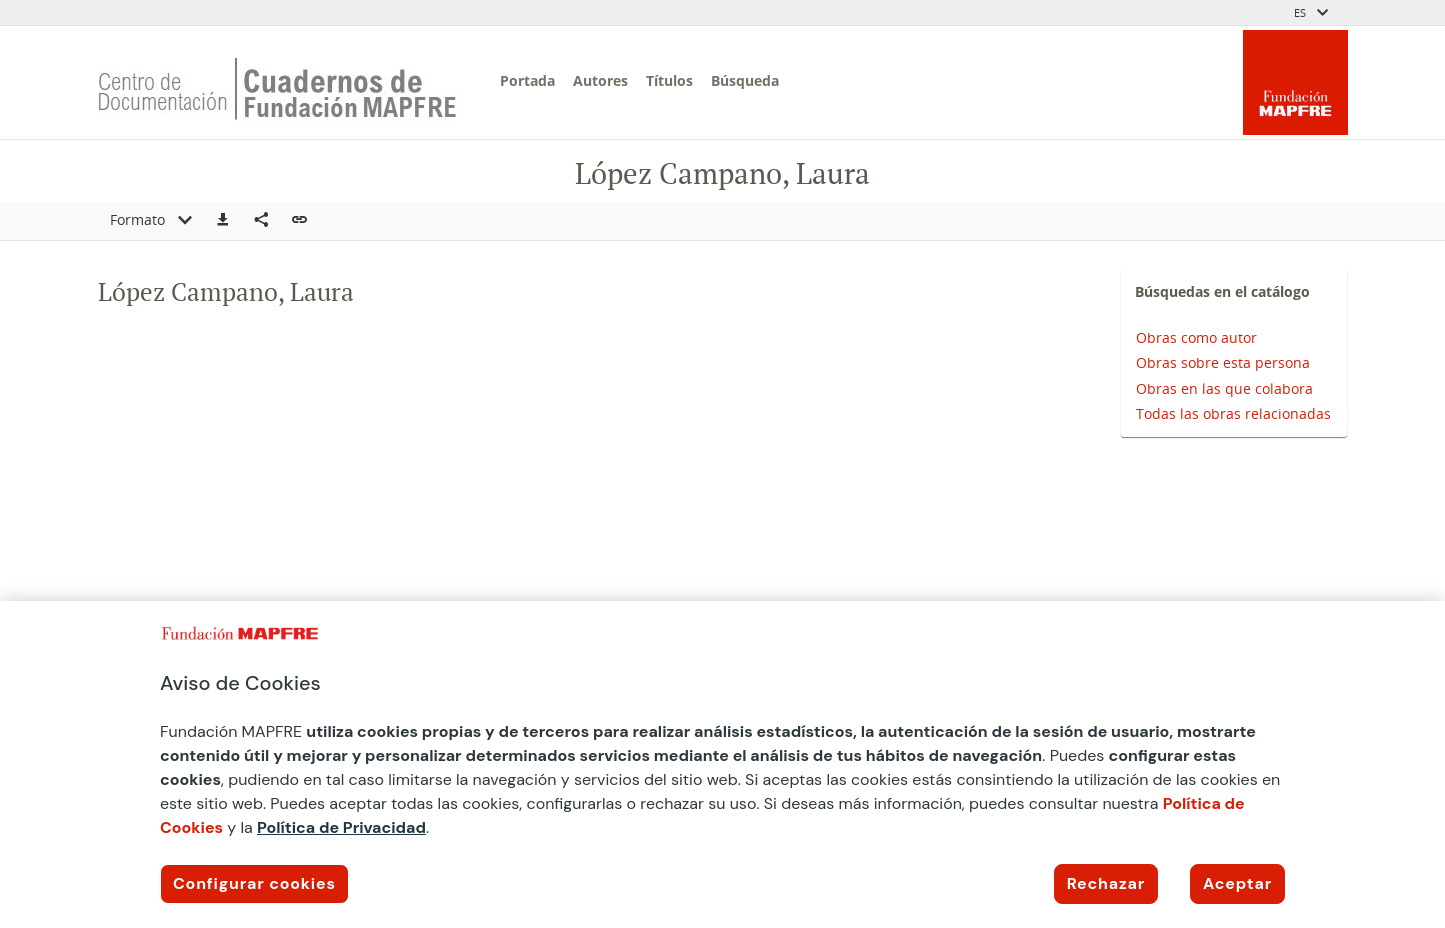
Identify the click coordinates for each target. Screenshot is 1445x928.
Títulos (669, 80)
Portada (527, 80)
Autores (600, 80)
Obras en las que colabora (1224, 388)
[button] (223, 221)
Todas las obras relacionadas (1233, 413)
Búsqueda (745, 80)
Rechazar (1106, 883)
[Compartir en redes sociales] (261, 221)
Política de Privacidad (341, 827)
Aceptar (1237, 883)
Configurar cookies (254, 883)
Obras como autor (1196, 337)
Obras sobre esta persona (1223, 362)
